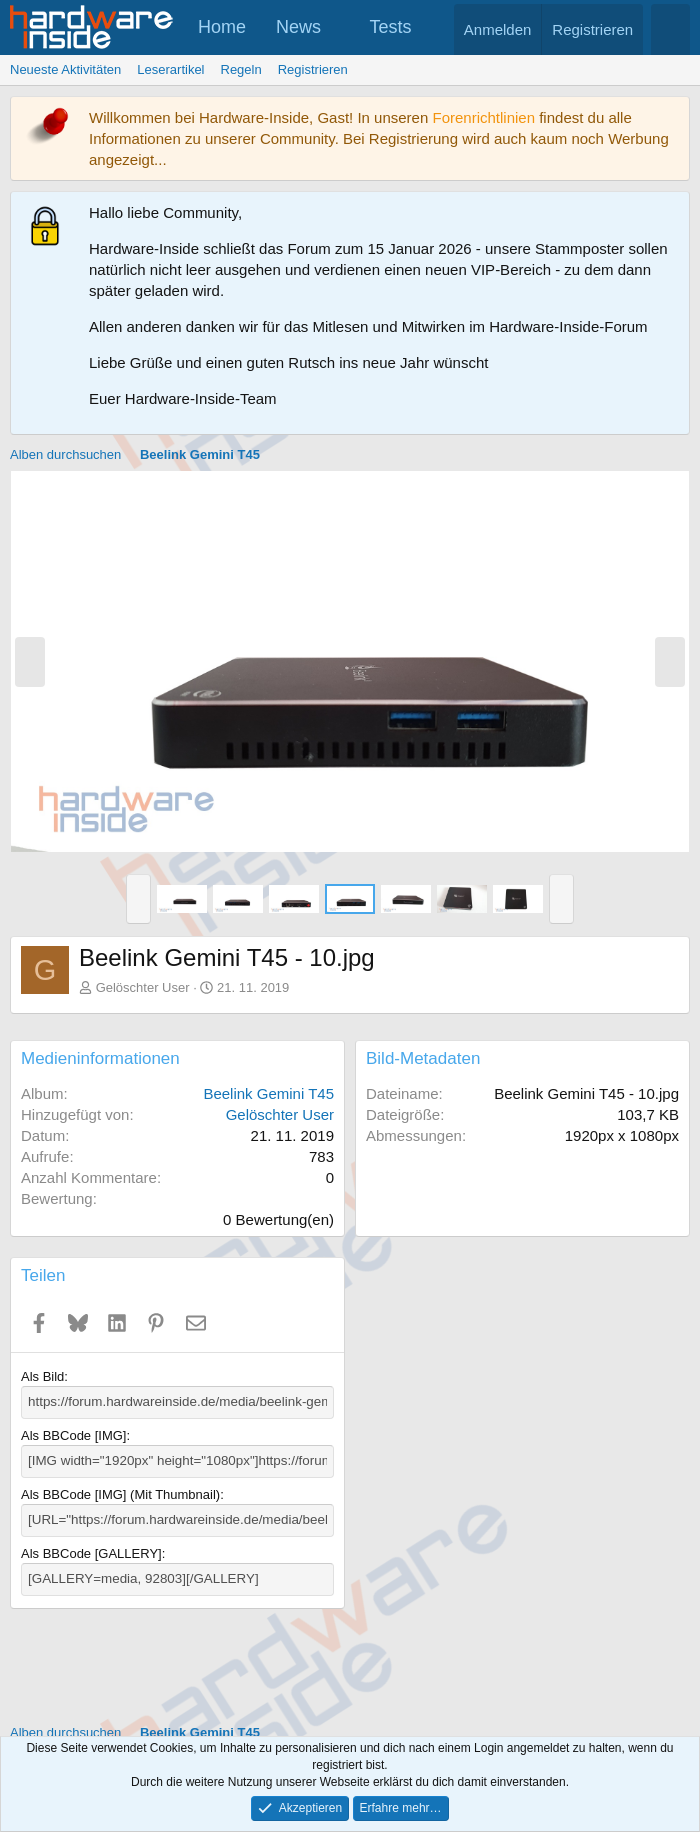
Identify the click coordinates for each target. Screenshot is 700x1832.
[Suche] (670, 29)
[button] (339, 27)
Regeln (241, 69)
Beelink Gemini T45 (268, 1093)
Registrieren (313, 69)
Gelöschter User (143, 987)
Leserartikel (170, 69)
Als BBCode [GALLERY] (91, 1551)
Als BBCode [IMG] (73, 1434)
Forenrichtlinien (483, 117)
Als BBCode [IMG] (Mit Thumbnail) (120, 1493)
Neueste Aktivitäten (65, 69)
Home (222, 27)
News (298, 27)
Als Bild (42, 1376)
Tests (391, 27)
